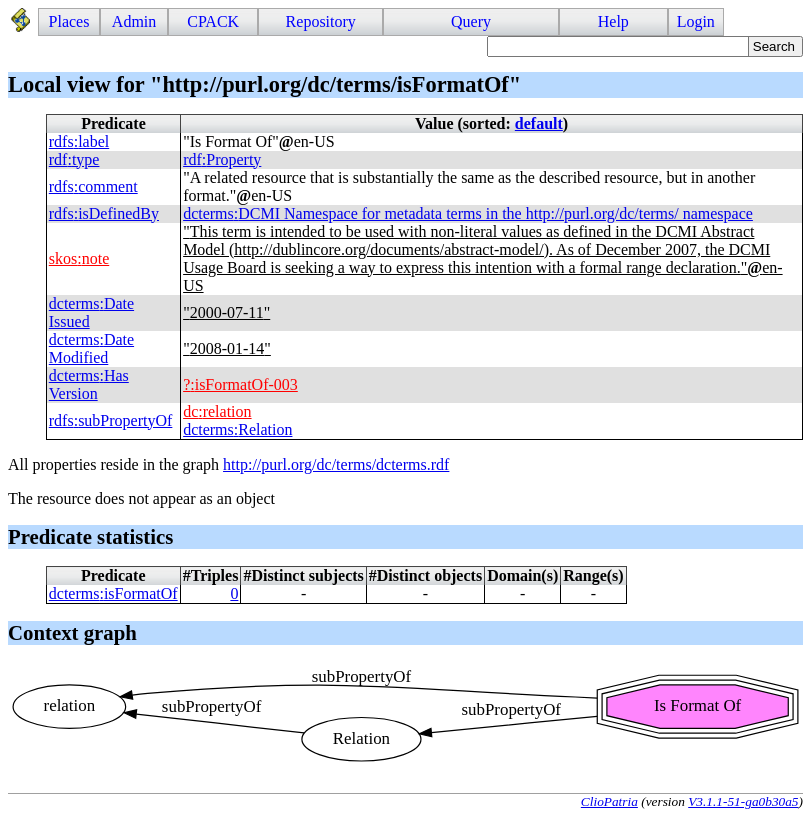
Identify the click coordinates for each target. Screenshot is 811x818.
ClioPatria (609, 801)
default (539, 123)
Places (69, 21)
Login (696, 21)
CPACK (213, 21)
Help (613, 21)
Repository (321, 21)
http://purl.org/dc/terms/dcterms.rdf (336, 464)
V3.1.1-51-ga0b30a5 (743, 801)
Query (471, 21)
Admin (134, 21)
